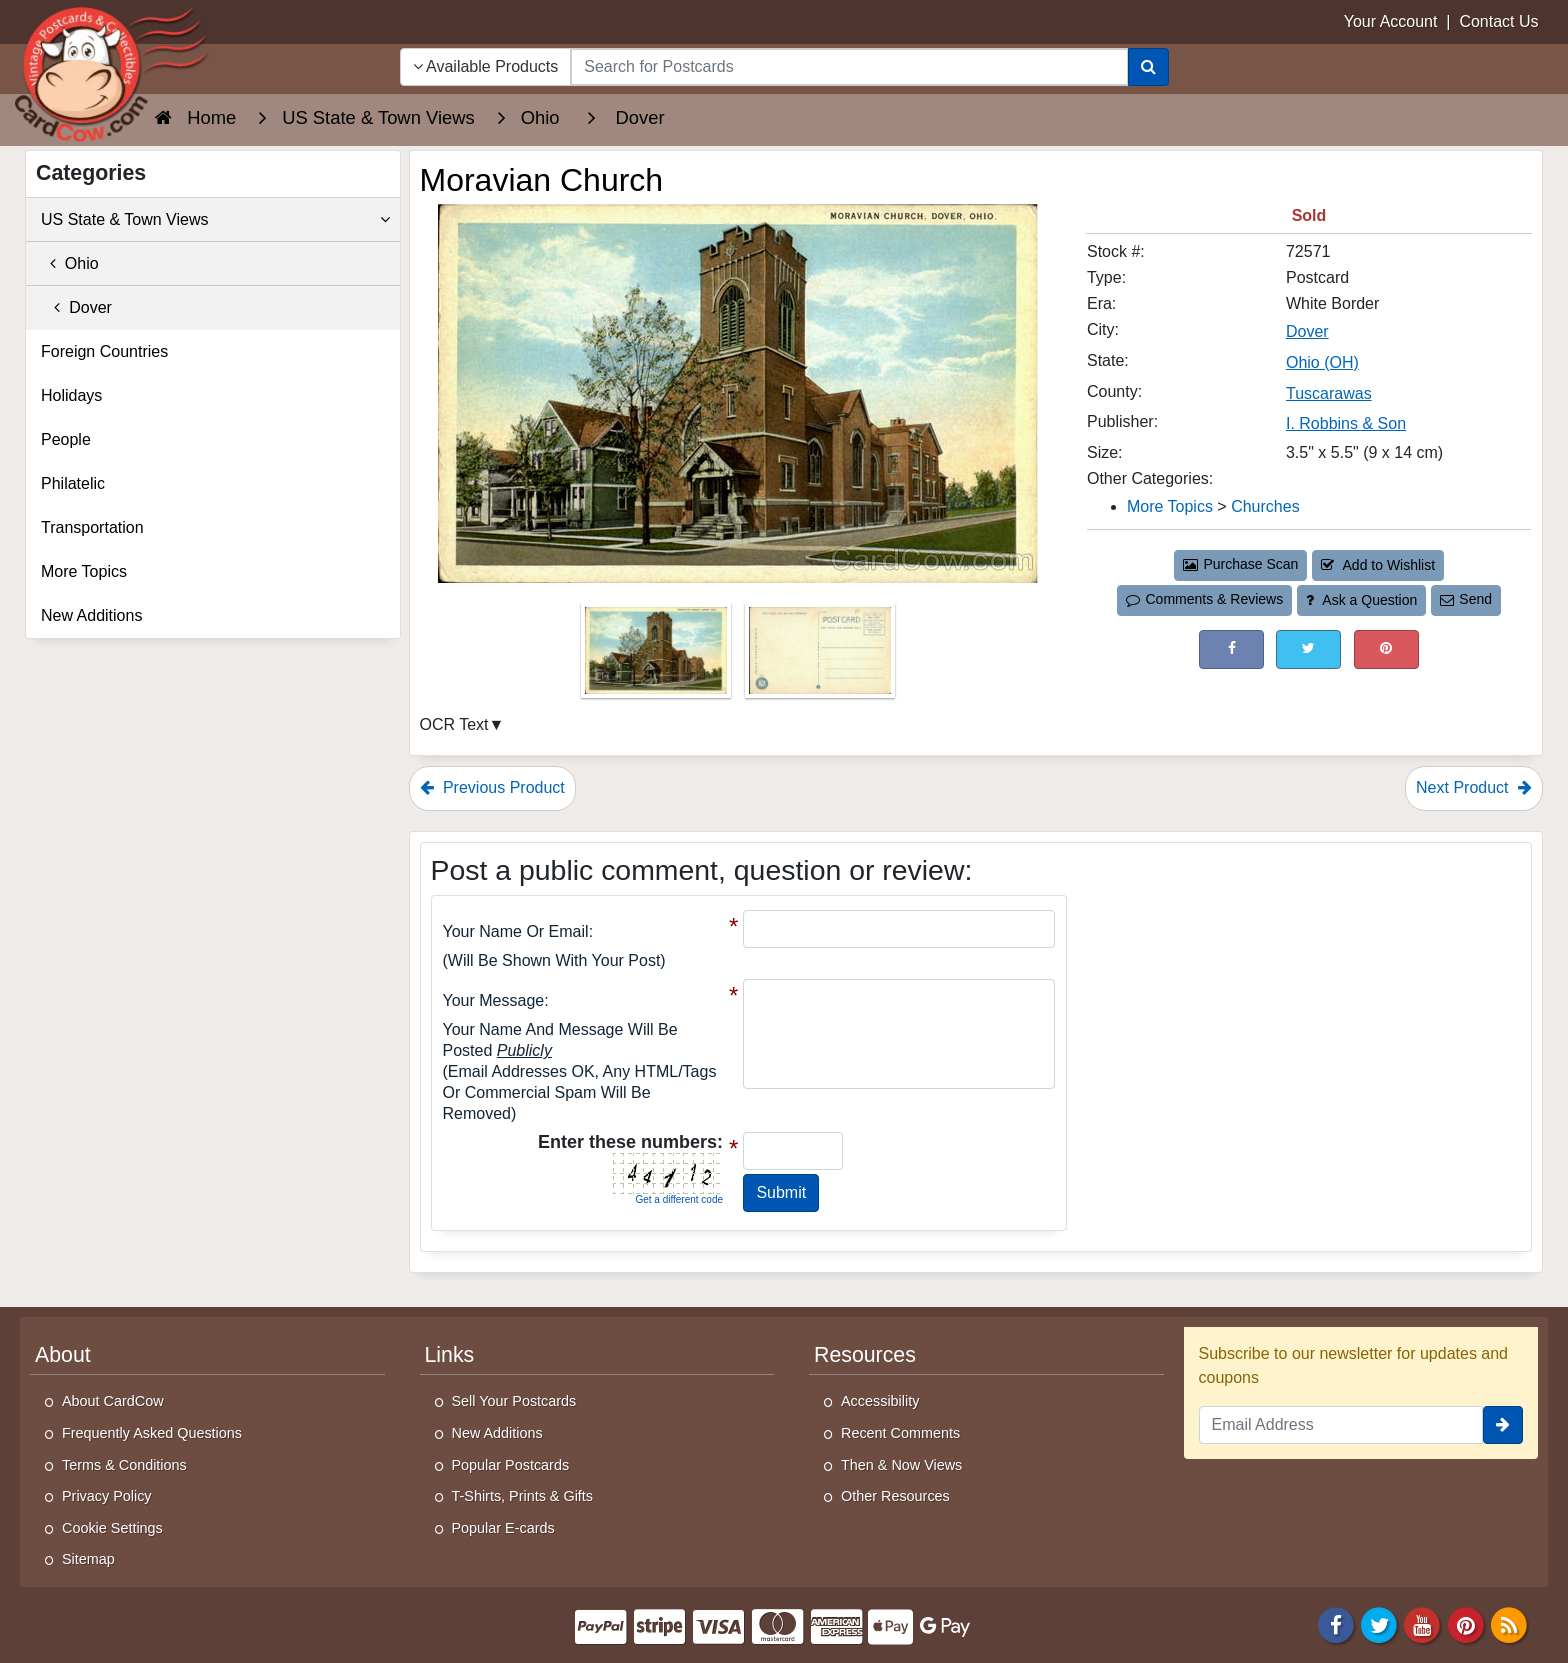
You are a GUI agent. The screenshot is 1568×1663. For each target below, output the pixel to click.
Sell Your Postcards (514, 1401)
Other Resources (895, 1496)
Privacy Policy (107, 1496)
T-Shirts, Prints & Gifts (523, 1496)
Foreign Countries (104, 351)
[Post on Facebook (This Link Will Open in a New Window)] (1231, 649)
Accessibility (880, 1401)
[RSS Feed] (1509, 1623)
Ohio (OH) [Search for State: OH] (1322, 362)
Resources (865, 1355)
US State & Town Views (215, 220)
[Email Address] (1341, 1425)
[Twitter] (1379, 1623)
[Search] (1148, 67)
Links (450, 1355)
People (66, 439)
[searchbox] (849, 67)
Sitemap (88, 1559)
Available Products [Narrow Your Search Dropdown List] (486, 66)
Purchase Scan (1241, 564)
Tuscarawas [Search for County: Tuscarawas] (1329, 393)
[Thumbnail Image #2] (820, 657)
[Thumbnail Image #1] (658, 657)
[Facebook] (1336, 1623)
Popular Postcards (511, 1465)
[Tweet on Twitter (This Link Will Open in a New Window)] (1308, 649)
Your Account (1391, 21)
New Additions (91, 615)
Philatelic (73, 483)
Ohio (70, 263)
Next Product (1474, 787)
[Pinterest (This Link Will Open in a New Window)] (1386, 649)
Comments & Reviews (1204, 599)
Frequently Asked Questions (152, 1433)
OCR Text (454, 724)
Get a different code (679, 1199)
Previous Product (492, 787)
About (63, 1355)
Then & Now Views (901, 1465)
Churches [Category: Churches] (1265, 506)
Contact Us (1498, 21)
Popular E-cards (503, 1528)
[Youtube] (1423, 1623)
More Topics (84, 571)
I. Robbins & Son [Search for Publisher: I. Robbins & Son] (1346, 423)
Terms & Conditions (124, 1465)
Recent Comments (900, 1433)
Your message (494, 1000)
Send (1466, 599)
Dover (76, 307)
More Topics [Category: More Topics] (1170, 506)
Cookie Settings (112, 1528)
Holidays (71, 395)
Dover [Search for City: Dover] (1307, 331)
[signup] (1503, 1425)
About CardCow (113, 1401)
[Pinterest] (1466, 1623)
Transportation (92, 527)
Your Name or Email (516, 931)
